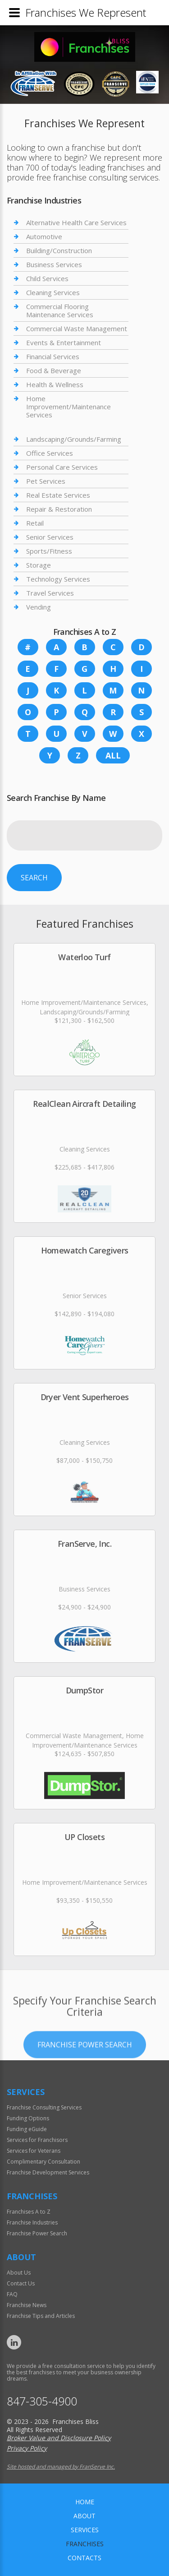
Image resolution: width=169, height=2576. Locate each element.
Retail (35, 522)
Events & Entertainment (63, 342)
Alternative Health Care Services (76, 222)
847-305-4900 (42, 2401)
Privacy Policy (27, 2448)
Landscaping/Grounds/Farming (73, 439)
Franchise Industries (32, 2222)
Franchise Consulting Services (44, 2107)
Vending (38, 606)
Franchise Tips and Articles (41, 2316)
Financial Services (52, 356)
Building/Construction (59, 250)
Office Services (49, 453)
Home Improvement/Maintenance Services (68, 406)
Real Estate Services (58, 494)
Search (34, 878)
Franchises (85, 2543)
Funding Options (28, 2118)
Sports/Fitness (49, 550)
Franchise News (26, 2305)
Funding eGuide (27, 2129)
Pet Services (45, 481)
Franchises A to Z (28, 2211)
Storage (38, 564)
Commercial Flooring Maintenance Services (59, 310)
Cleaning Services (53, 292)
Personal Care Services (62, 467)
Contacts (84, 2557)
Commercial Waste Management (76, 328)
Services (85, 2529)
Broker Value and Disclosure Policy (59, 2437)
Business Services (54, 264)
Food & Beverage (53, 370)
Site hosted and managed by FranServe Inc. (61, 2466)
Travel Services (50, 592)
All (113, 755)
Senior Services (49, 536)
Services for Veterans (33, 2151)
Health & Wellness (54, 384)
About (84, 2515)
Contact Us (21, 2283)
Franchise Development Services (48, 2172)
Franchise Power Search (84, 2080)
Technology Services (58, 578)
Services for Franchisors (37, 2140)
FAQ (12, 2294)
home (84, 2501)
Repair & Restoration (59, 508)
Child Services (47, 278)
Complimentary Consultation (43, 2161)
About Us (19, 2272)
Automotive (44, 236)
